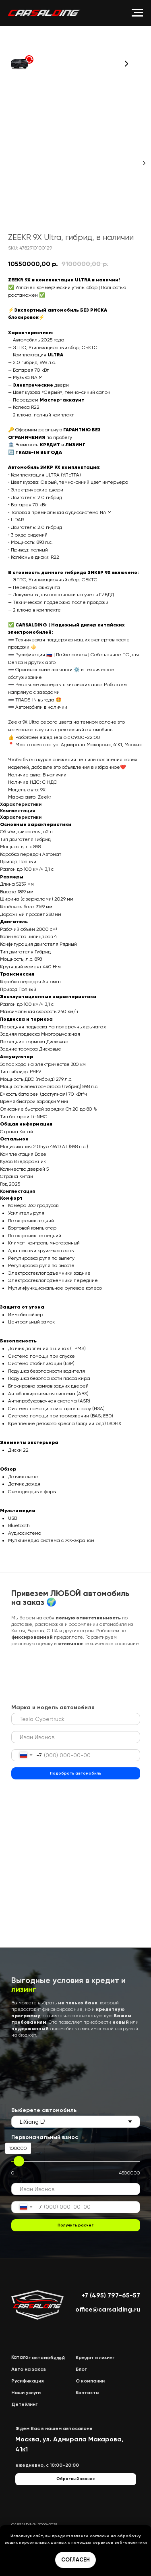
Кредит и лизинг (95, 2357)
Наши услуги (26, 2392)
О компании (90, 2381)
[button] (22, 62)
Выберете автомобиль (44, 2110)
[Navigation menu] (137, 13)
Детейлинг (24, 2404)
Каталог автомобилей (37, 2357)
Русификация (27, 2381)
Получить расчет (76, 2225)
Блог (81, 2369)
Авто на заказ (28, 2369)
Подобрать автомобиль (75, 1773)
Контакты (87, 2392)
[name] (75, 1737)
